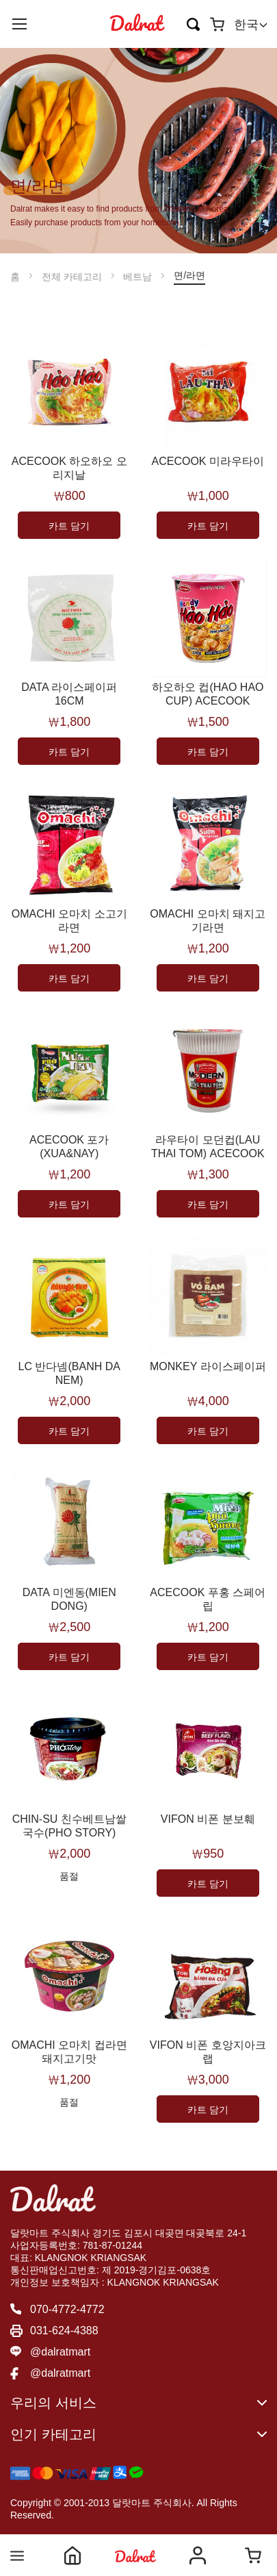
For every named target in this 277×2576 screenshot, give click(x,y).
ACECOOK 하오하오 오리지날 (69, 468)
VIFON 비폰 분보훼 (208, 1819)
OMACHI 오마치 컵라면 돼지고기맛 (69, 2051)
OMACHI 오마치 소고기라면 (69, 920)
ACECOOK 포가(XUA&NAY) (69, 1146)
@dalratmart (60, 2352)
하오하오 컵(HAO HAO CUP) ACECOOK (208, 694)
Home (72, 2555)
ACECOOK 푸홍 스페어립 (207, 1599)
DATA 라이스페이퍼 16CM (69, 694)
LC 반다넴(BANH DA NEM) (69, 1373)
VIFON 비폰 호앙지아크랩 (208, 2051)
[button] (250, 25)
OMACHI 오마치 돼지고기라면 (207, 920)
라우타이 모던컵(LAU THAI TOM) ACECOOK (208, 1146)
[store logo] (137, 24)
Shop (135, 2555)
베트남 (139, 276)
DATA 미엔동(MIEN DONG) (69, 1599)
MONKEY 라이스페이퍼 (208, 1366)
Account (197, 2555)
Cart (253, 2555)
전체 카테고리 (73, 276)
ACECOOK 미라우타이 (208, 461)
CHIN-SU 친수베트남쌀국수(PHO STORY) (69, 1826)
